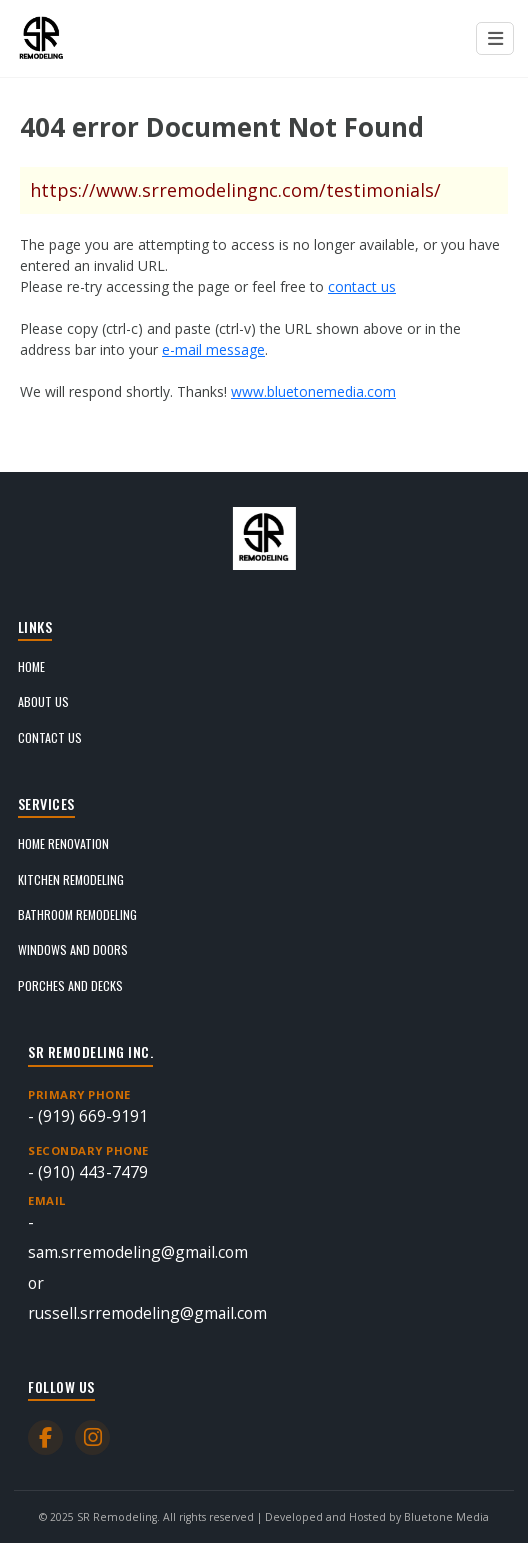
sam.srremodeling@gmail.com (138, 1252)
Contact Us (50, 737)
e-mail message (213, 349)
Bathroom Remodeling (77, 914)
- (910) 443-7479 (264, 1162)
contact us (362, 286)
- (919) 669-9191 (264, 1106)
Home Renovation (63, 843)
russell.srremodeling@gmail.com (147, 1313)
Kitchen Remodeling (71, 879)
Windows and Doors (73, 949)
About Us (43, 701)
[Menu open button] (495, 39)
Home (31, 666)
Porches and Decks (70, 985)
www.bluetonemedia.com (313, 391)
